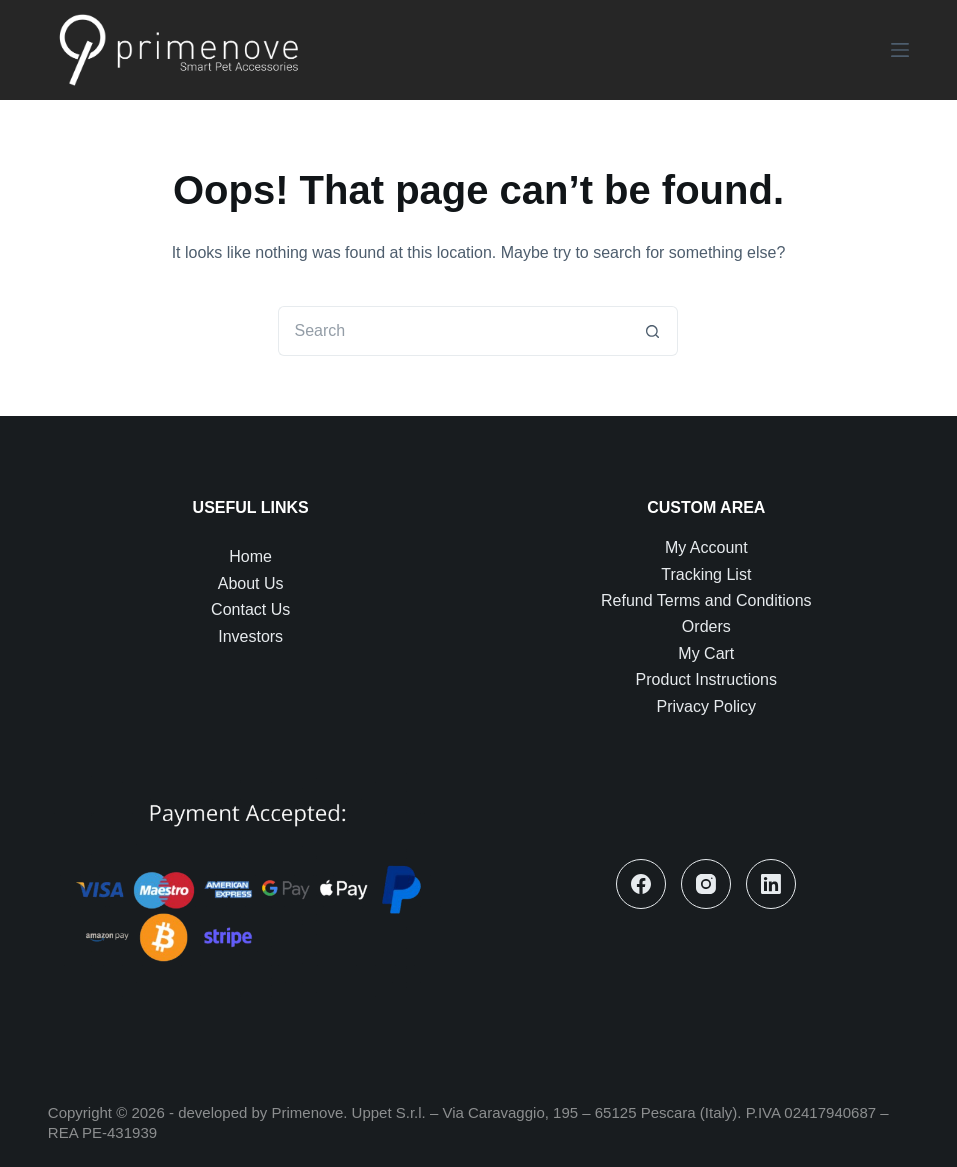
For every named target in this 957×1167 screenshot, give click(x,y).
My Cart (706, 653)
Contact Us (250, 609)
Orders (706, 626)
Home (250, 556)
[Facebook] (641, 884)
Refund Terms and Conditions (706, 600)
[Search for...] (453, 331)
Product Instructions (706, 679)
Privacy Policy (707, 706)
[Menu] (900, 50)
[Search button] (653, 331)
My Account (706, 547)
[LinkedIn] (771, 884)
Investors (250, 636)
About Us (251, 583)
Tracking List (706, 574)
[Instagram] (706, 884)
